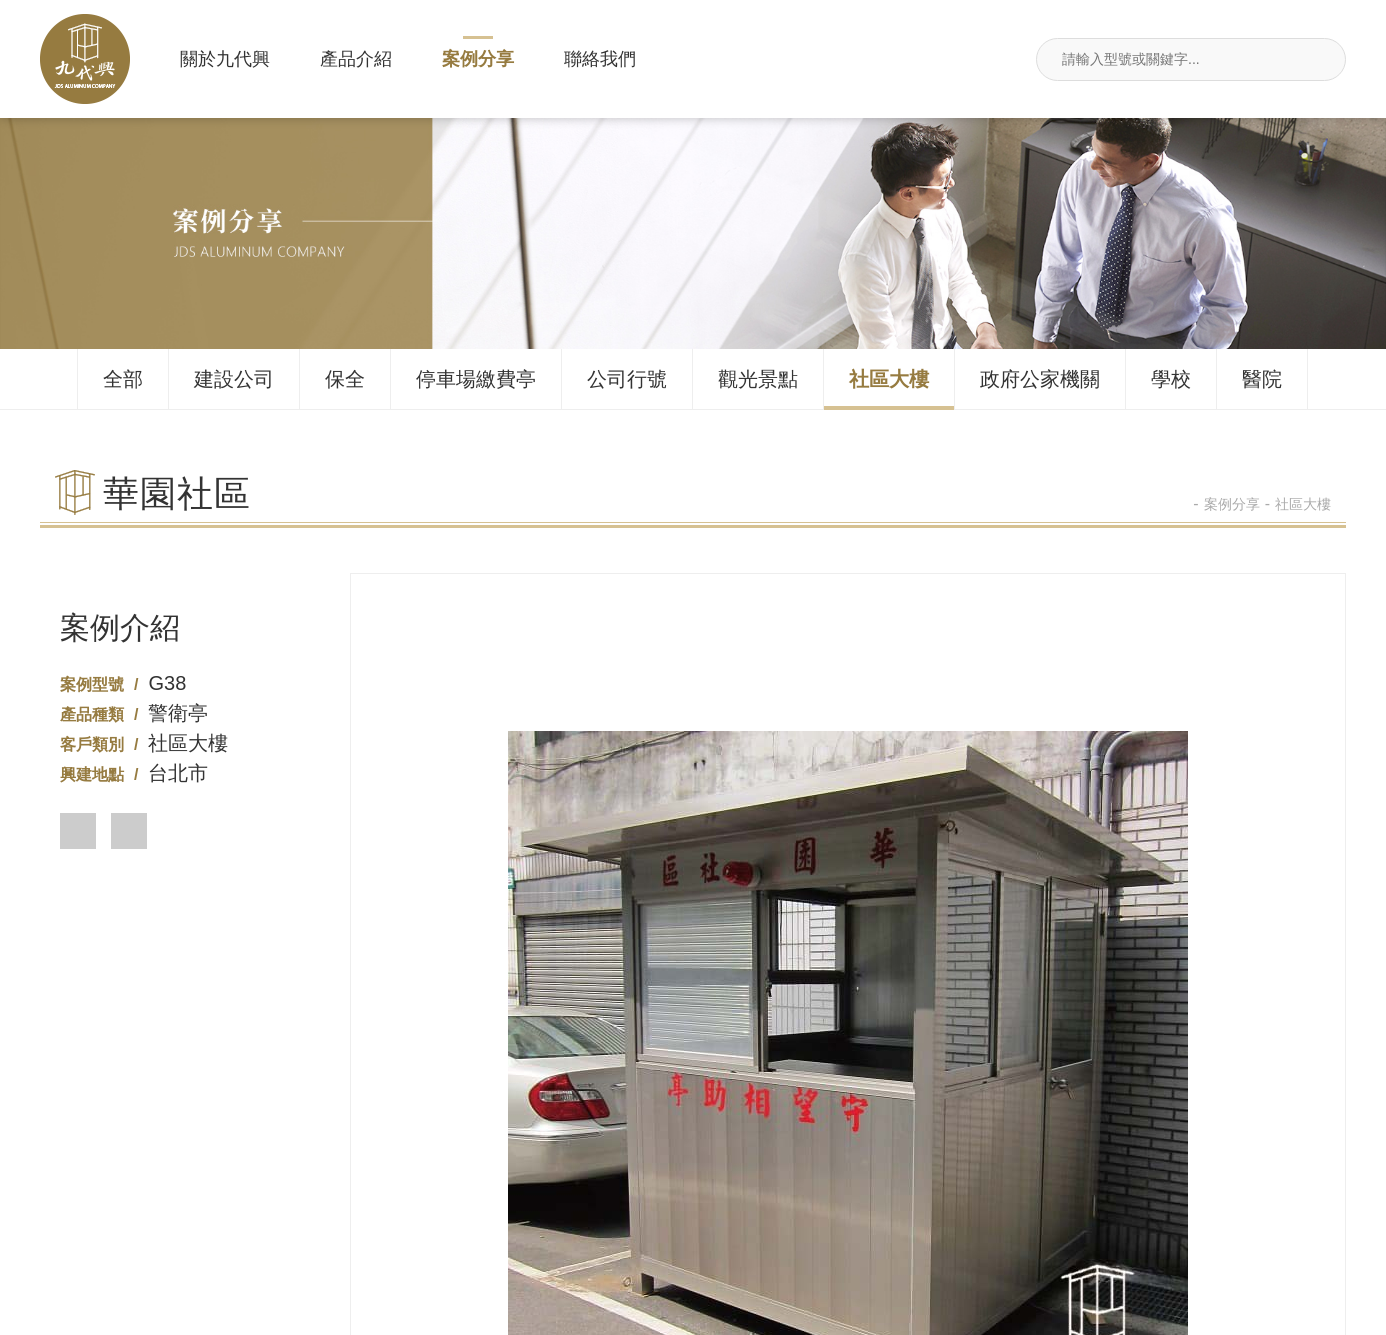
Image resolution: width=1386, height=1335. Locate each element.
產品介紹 (356, 59)
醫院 (1262, 379)
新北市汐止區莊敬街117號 (962, 1206)
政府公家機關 (1040, 379)
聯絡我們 (600, 59)
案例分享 (478, 59)
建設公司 (234, 379)
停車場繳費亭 (476, 379)
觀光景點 (758, 379)
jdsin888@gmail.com (1231, 1206)
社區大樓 (889, 379)
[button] (78, 831)
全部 (123, 379)
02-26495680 (423, 1206)
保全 (345, 379)
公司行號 (627, 379)
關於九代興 (225, 59)
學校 (1171, 379)
